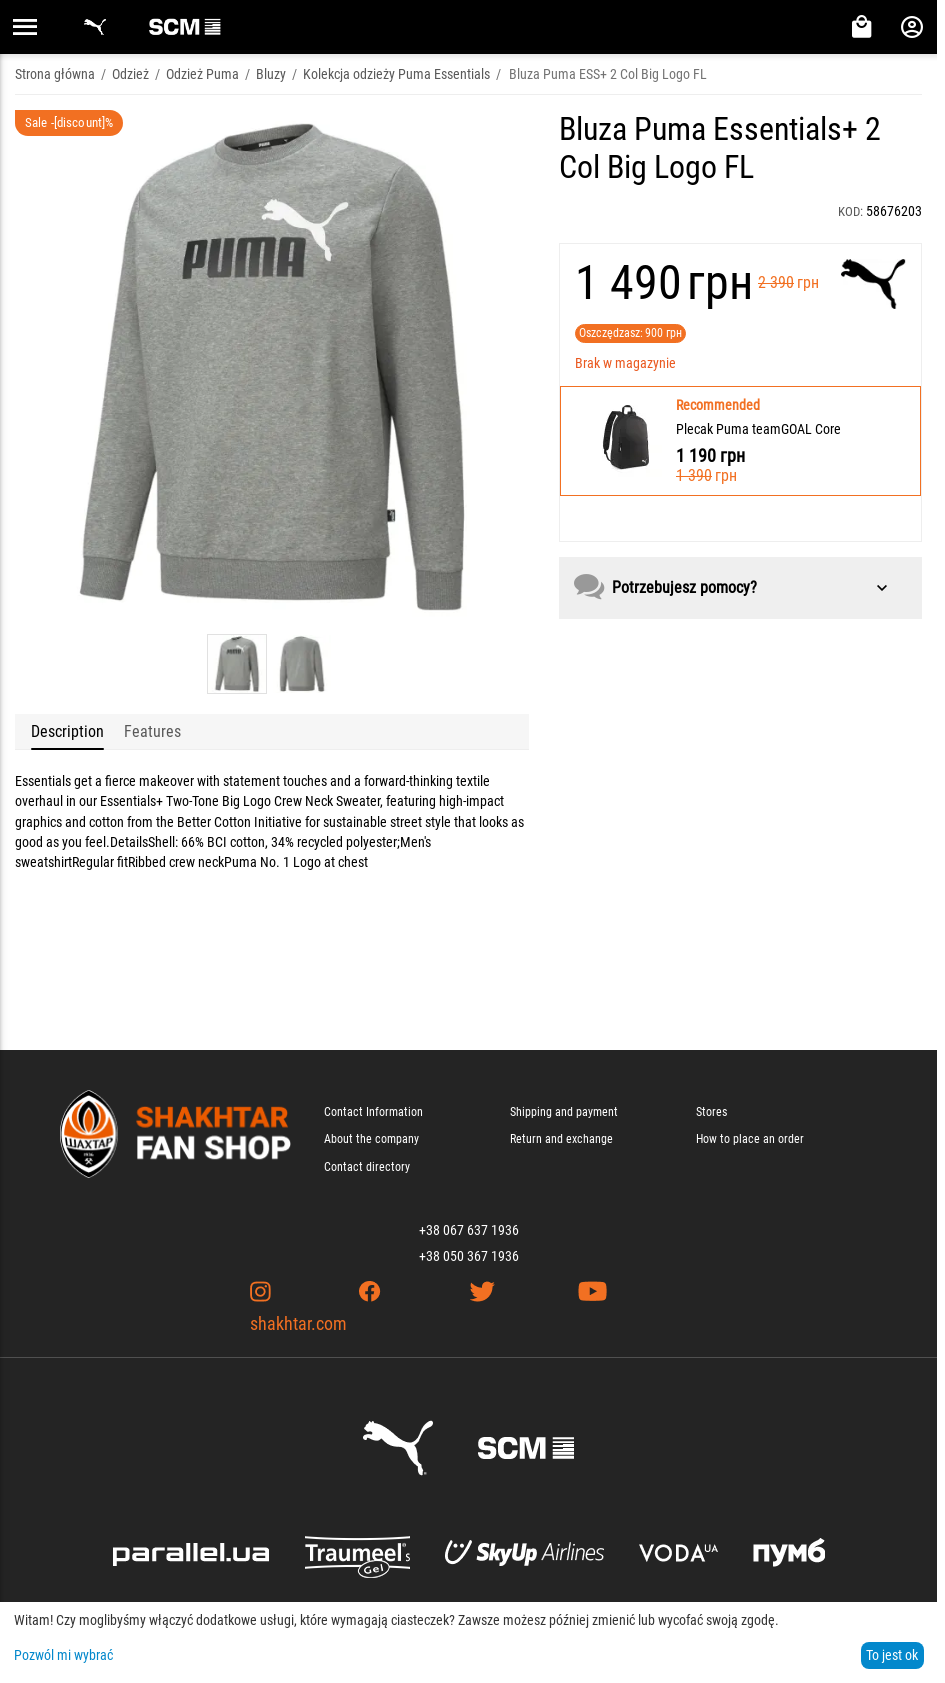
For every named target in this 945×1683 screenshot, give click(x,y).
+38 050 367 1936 (469, 1256)
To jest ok (892, 1655)
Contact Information (373, 1112)
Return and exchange (561, 1139)
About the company (371, 1139)
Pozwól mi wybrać (63, 1655)
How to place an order (750, 1139)
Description (67, 731)
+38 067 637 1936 (469, 1230)
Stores (711, 1112)
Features (152, 731)
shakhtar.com (298, 1323)
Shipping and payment (564, 1112)
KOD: (850, 211)
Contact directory (367, 1167)
